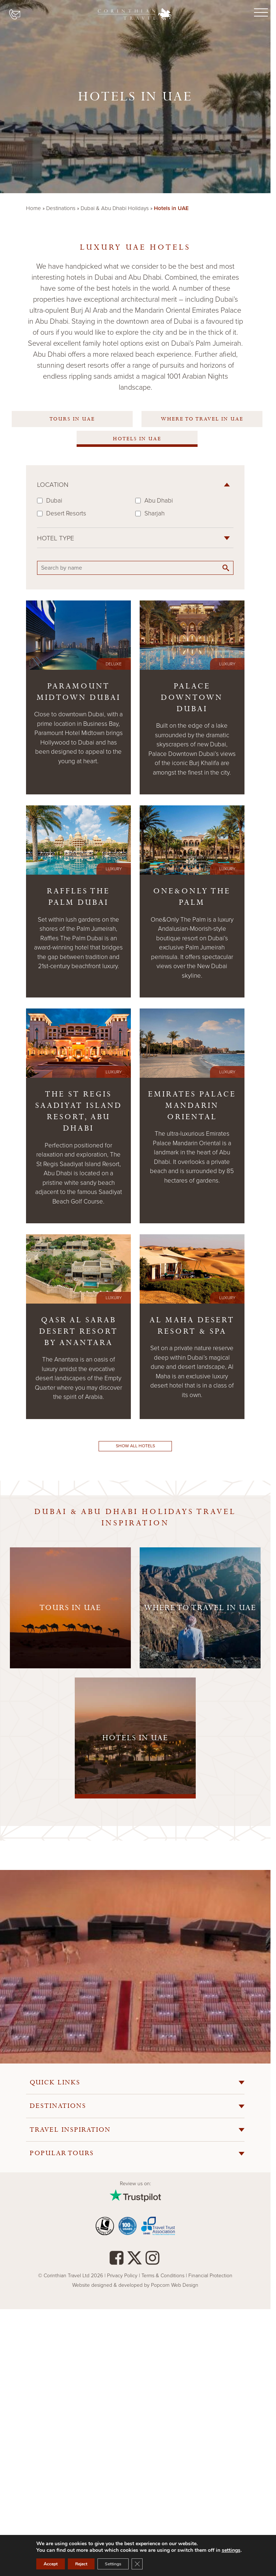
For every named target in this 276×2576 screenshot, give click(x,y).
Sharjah (154, 513)
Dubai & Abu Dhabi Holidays (115, 208)
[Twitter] (134, 2260)
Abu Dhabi (158, 500)
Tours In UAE (72, 419)
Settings (113, 2564)
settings (231, 2550)
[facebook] (116, 2260)
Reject (81, 2564)
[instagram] (152, 2260)
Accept (51, 2564)
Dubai (54, 500)
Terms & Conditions (162, 2275)
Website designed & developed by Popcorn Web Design (135, 2285)
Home (33, 208)
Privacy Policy (123, 2275)
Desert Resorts (66, 513)
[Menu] (259, 12)
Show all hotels (135, 1446)
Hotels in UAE (137, 439)
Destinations (61, 208)
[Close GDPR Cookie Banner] (137, 2563)
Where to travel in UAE (202, 419)
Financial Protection (210, 2275)
